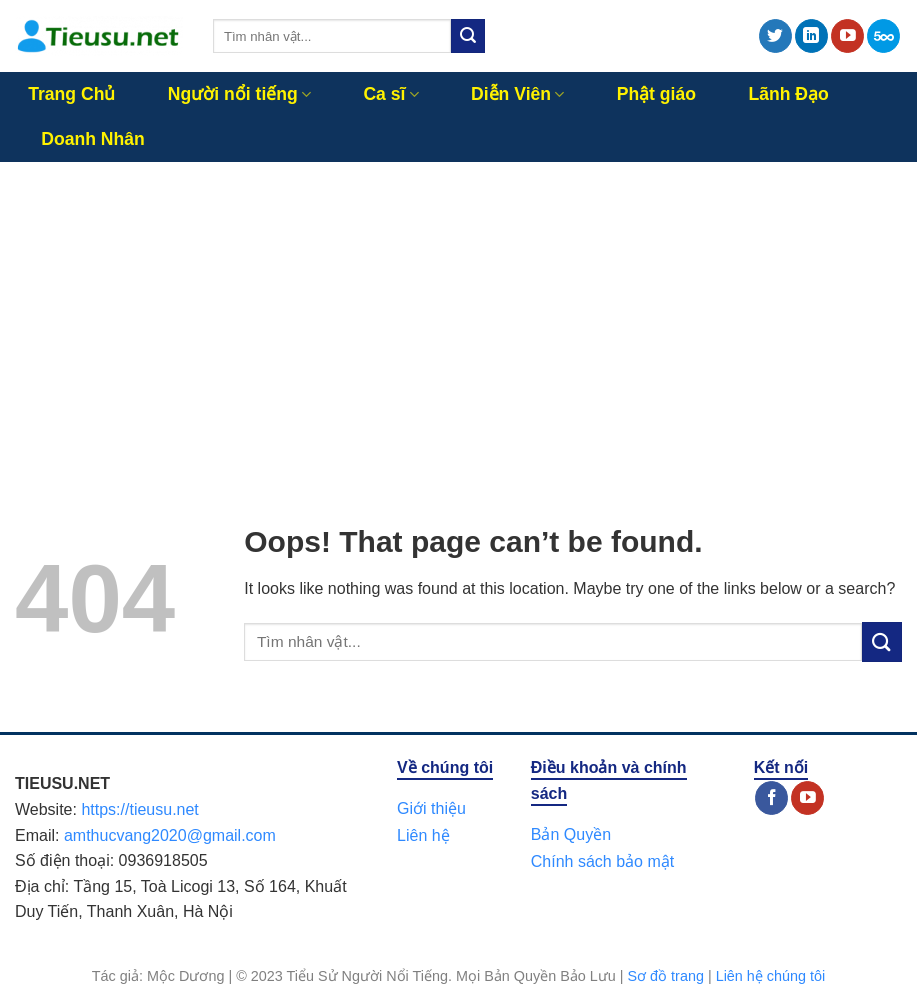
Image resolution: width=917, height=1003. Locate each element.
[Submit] (468, 36)
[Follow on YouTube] (847, 36)
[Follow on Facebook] (771, 798)
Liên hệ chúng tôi (771, 976)
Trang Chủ (71, 94)
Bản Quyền (571, 834)
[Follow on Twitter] (775, 36)
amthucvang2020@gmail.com (170, 835)
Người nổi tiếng (239, 94)
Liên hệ (423, 835)
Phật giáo (656, 94)
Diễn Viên (517, 94)
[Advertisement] (458, 312)
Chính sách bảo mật (602, 861)
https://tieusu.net (139, 809)
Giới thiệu (431, 808)
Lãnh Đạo (788, 94)
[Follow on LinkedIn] (811, 36)
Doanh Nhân (93, 139)
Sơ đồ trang (666, 976)
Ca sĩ (390, 94)
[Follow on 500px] (883, 36)
